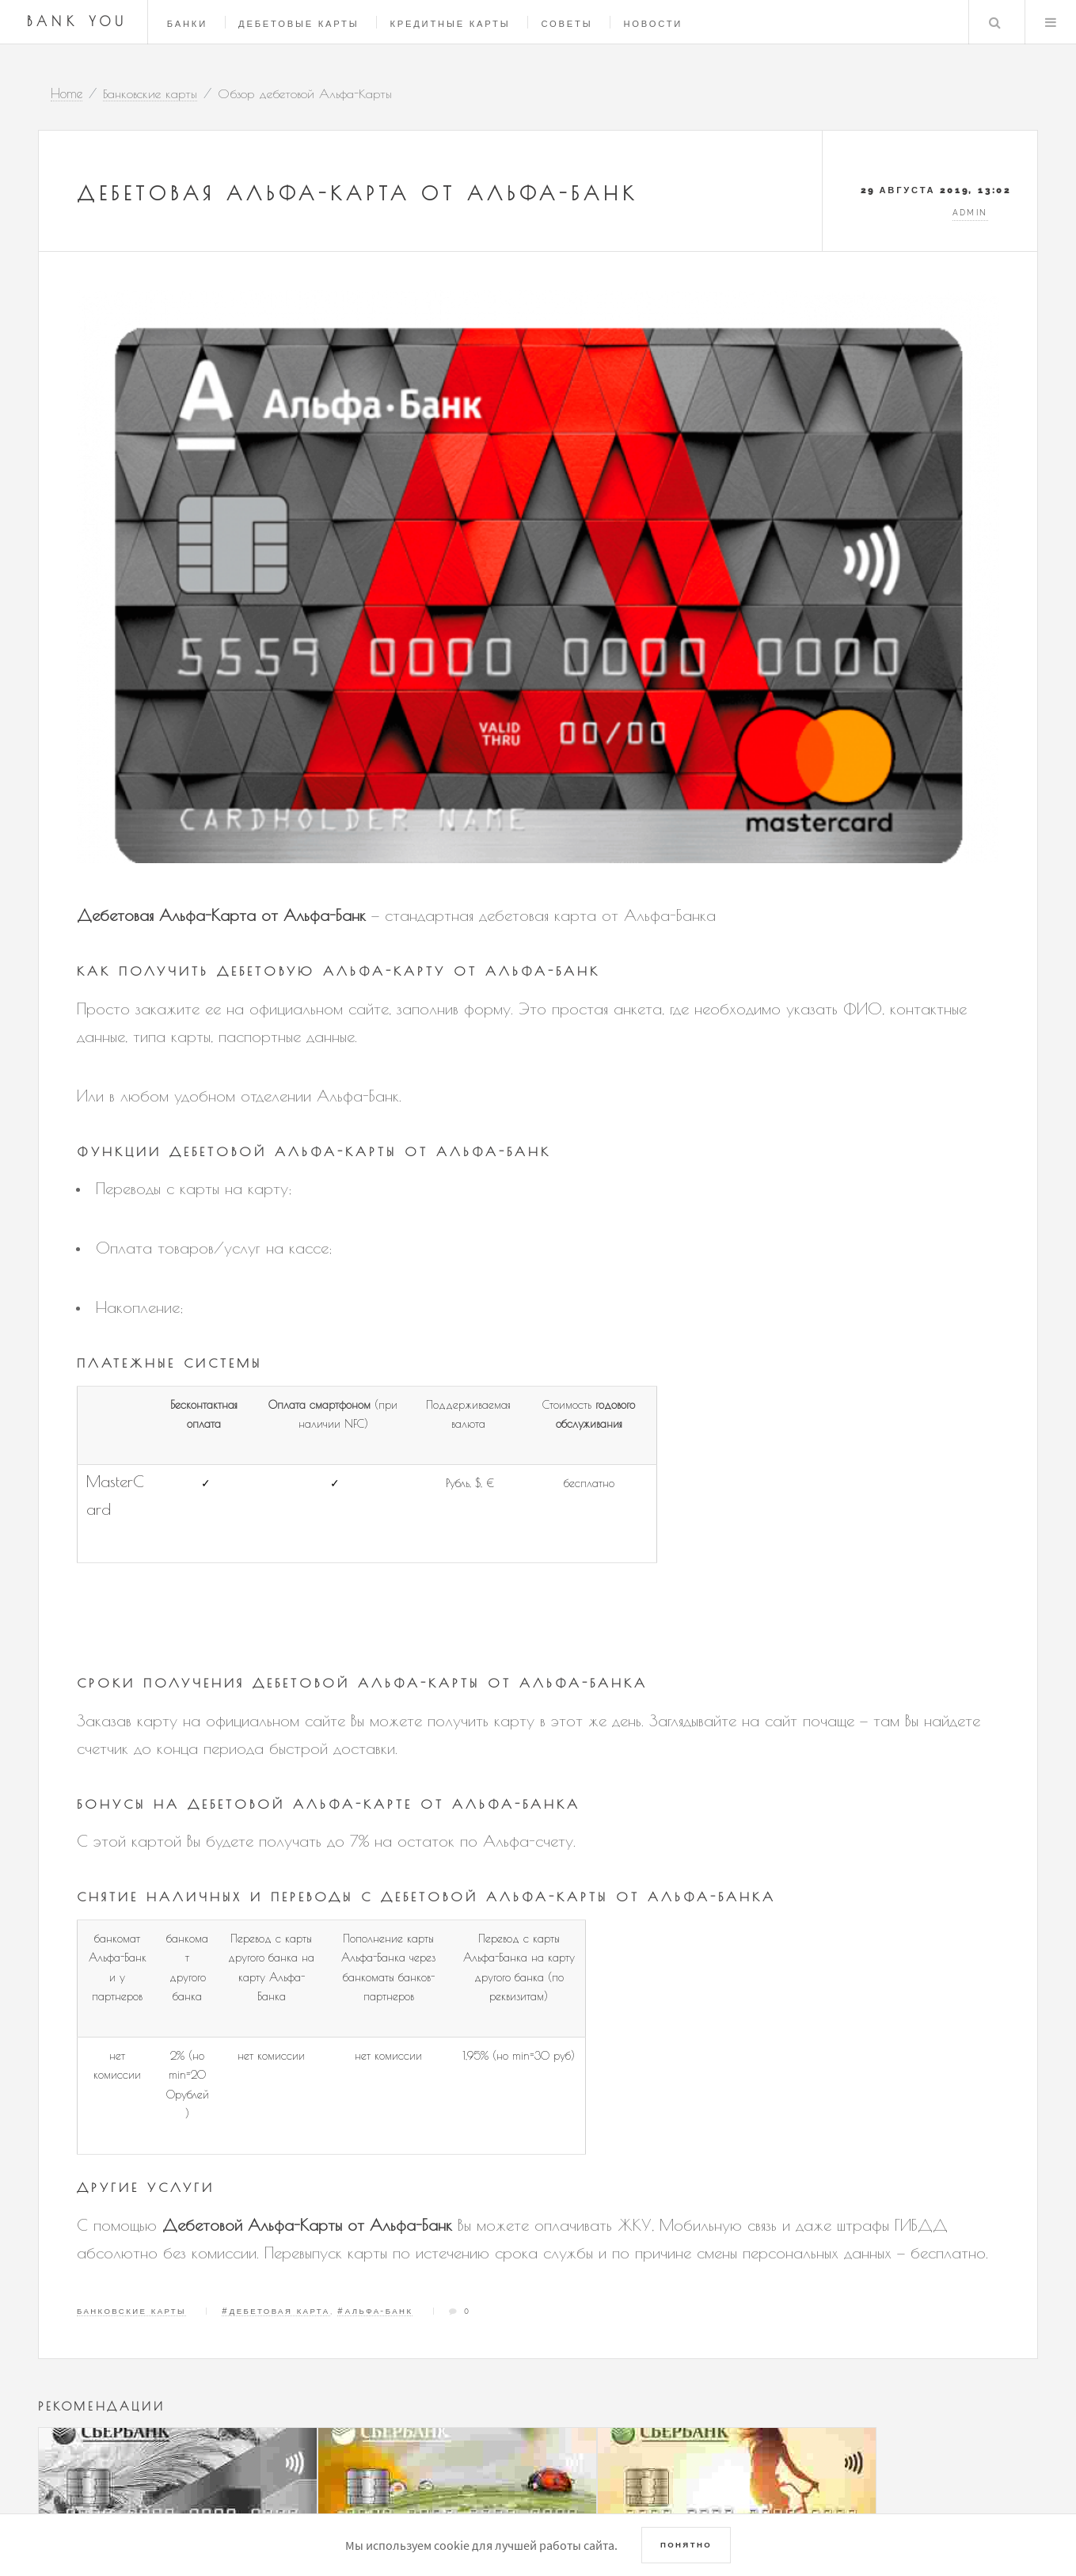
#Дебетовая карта (275, 2311)
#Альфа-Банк (375, 2311)
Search (994, 22)
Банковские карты (131, 2311)
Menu (1050, 22)
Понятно (686, 2544)
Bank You (77, 21)
